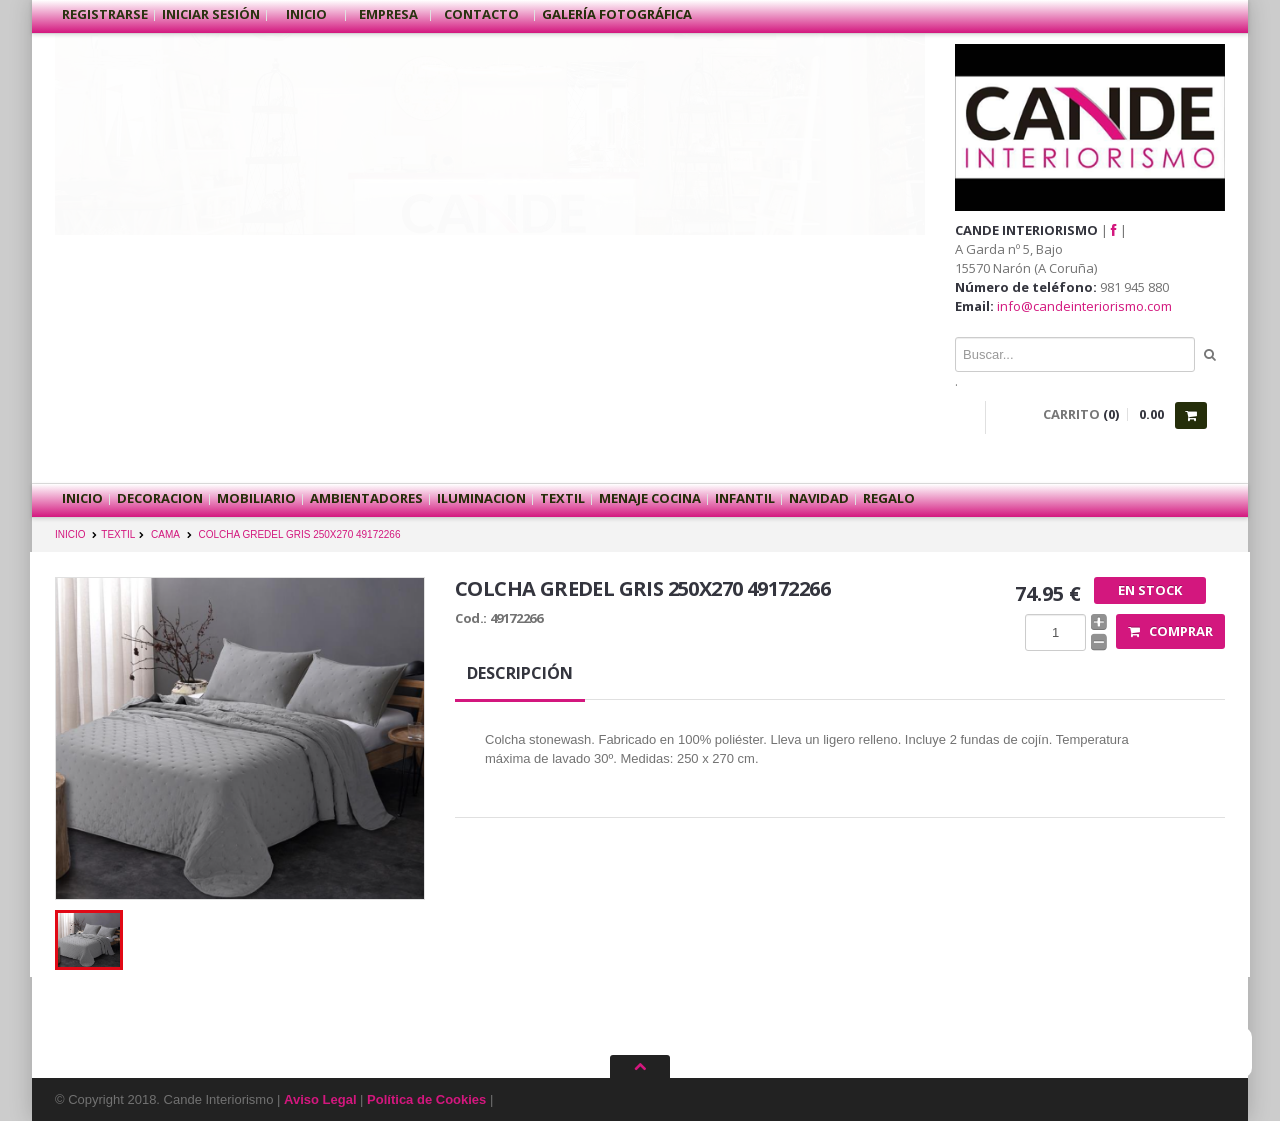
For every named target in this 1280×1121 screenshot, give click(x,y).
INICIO (70, 534)
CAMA (165, 534)
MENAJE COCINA (650, 498)
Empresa (388, 14)
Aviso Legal (320, 1099)
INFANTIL (745, 498)
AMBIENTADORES (366, 498)
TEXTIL (562, 498)
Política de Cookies (426, 1099)
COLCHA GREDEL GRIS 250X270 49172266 (300, 534)
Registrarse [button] (105, 14)
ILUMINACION (481, 498)
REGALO (889, 498)
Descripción (520, 673)
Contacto (483, 14)
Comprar (1170, 631)
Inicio (306, 14)
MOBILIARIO (256, 498)
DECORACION (160, 498)
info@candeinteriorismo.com (1084, 306)
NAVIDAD (819, 498)
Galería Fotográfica (617, 14)
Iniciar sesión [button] (211, 14)
